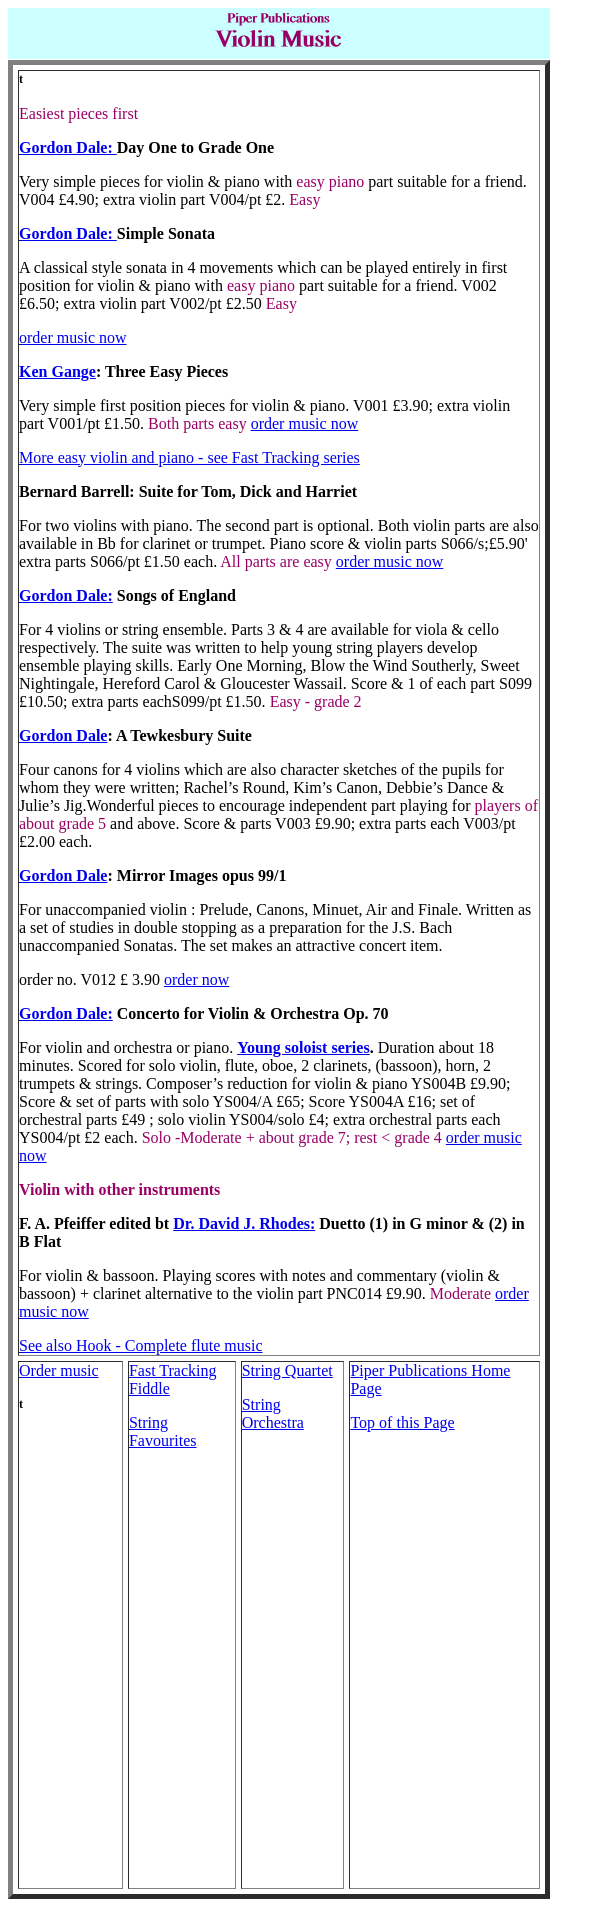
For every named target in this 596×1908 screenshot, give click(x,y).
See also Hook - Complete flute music (141, 1345)
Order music (59, 1370)
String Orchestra (273, 1413)
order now (196, 979)
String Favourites (163, 1431)
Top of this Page (402, 1422)
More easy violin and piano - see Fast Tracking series (189, 457)
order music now (73, 337)
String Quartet (287, 1370)
